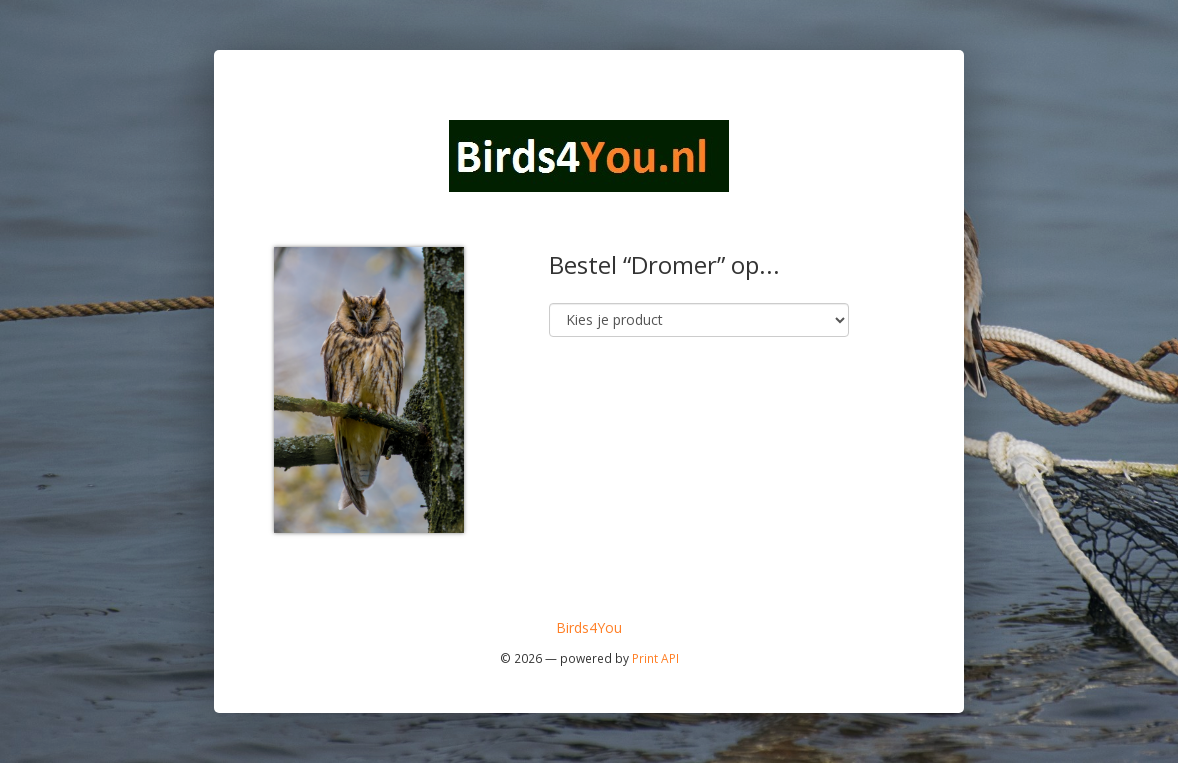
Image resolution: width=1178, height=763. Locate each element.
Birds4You (589, 627)
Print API (655, 658)
